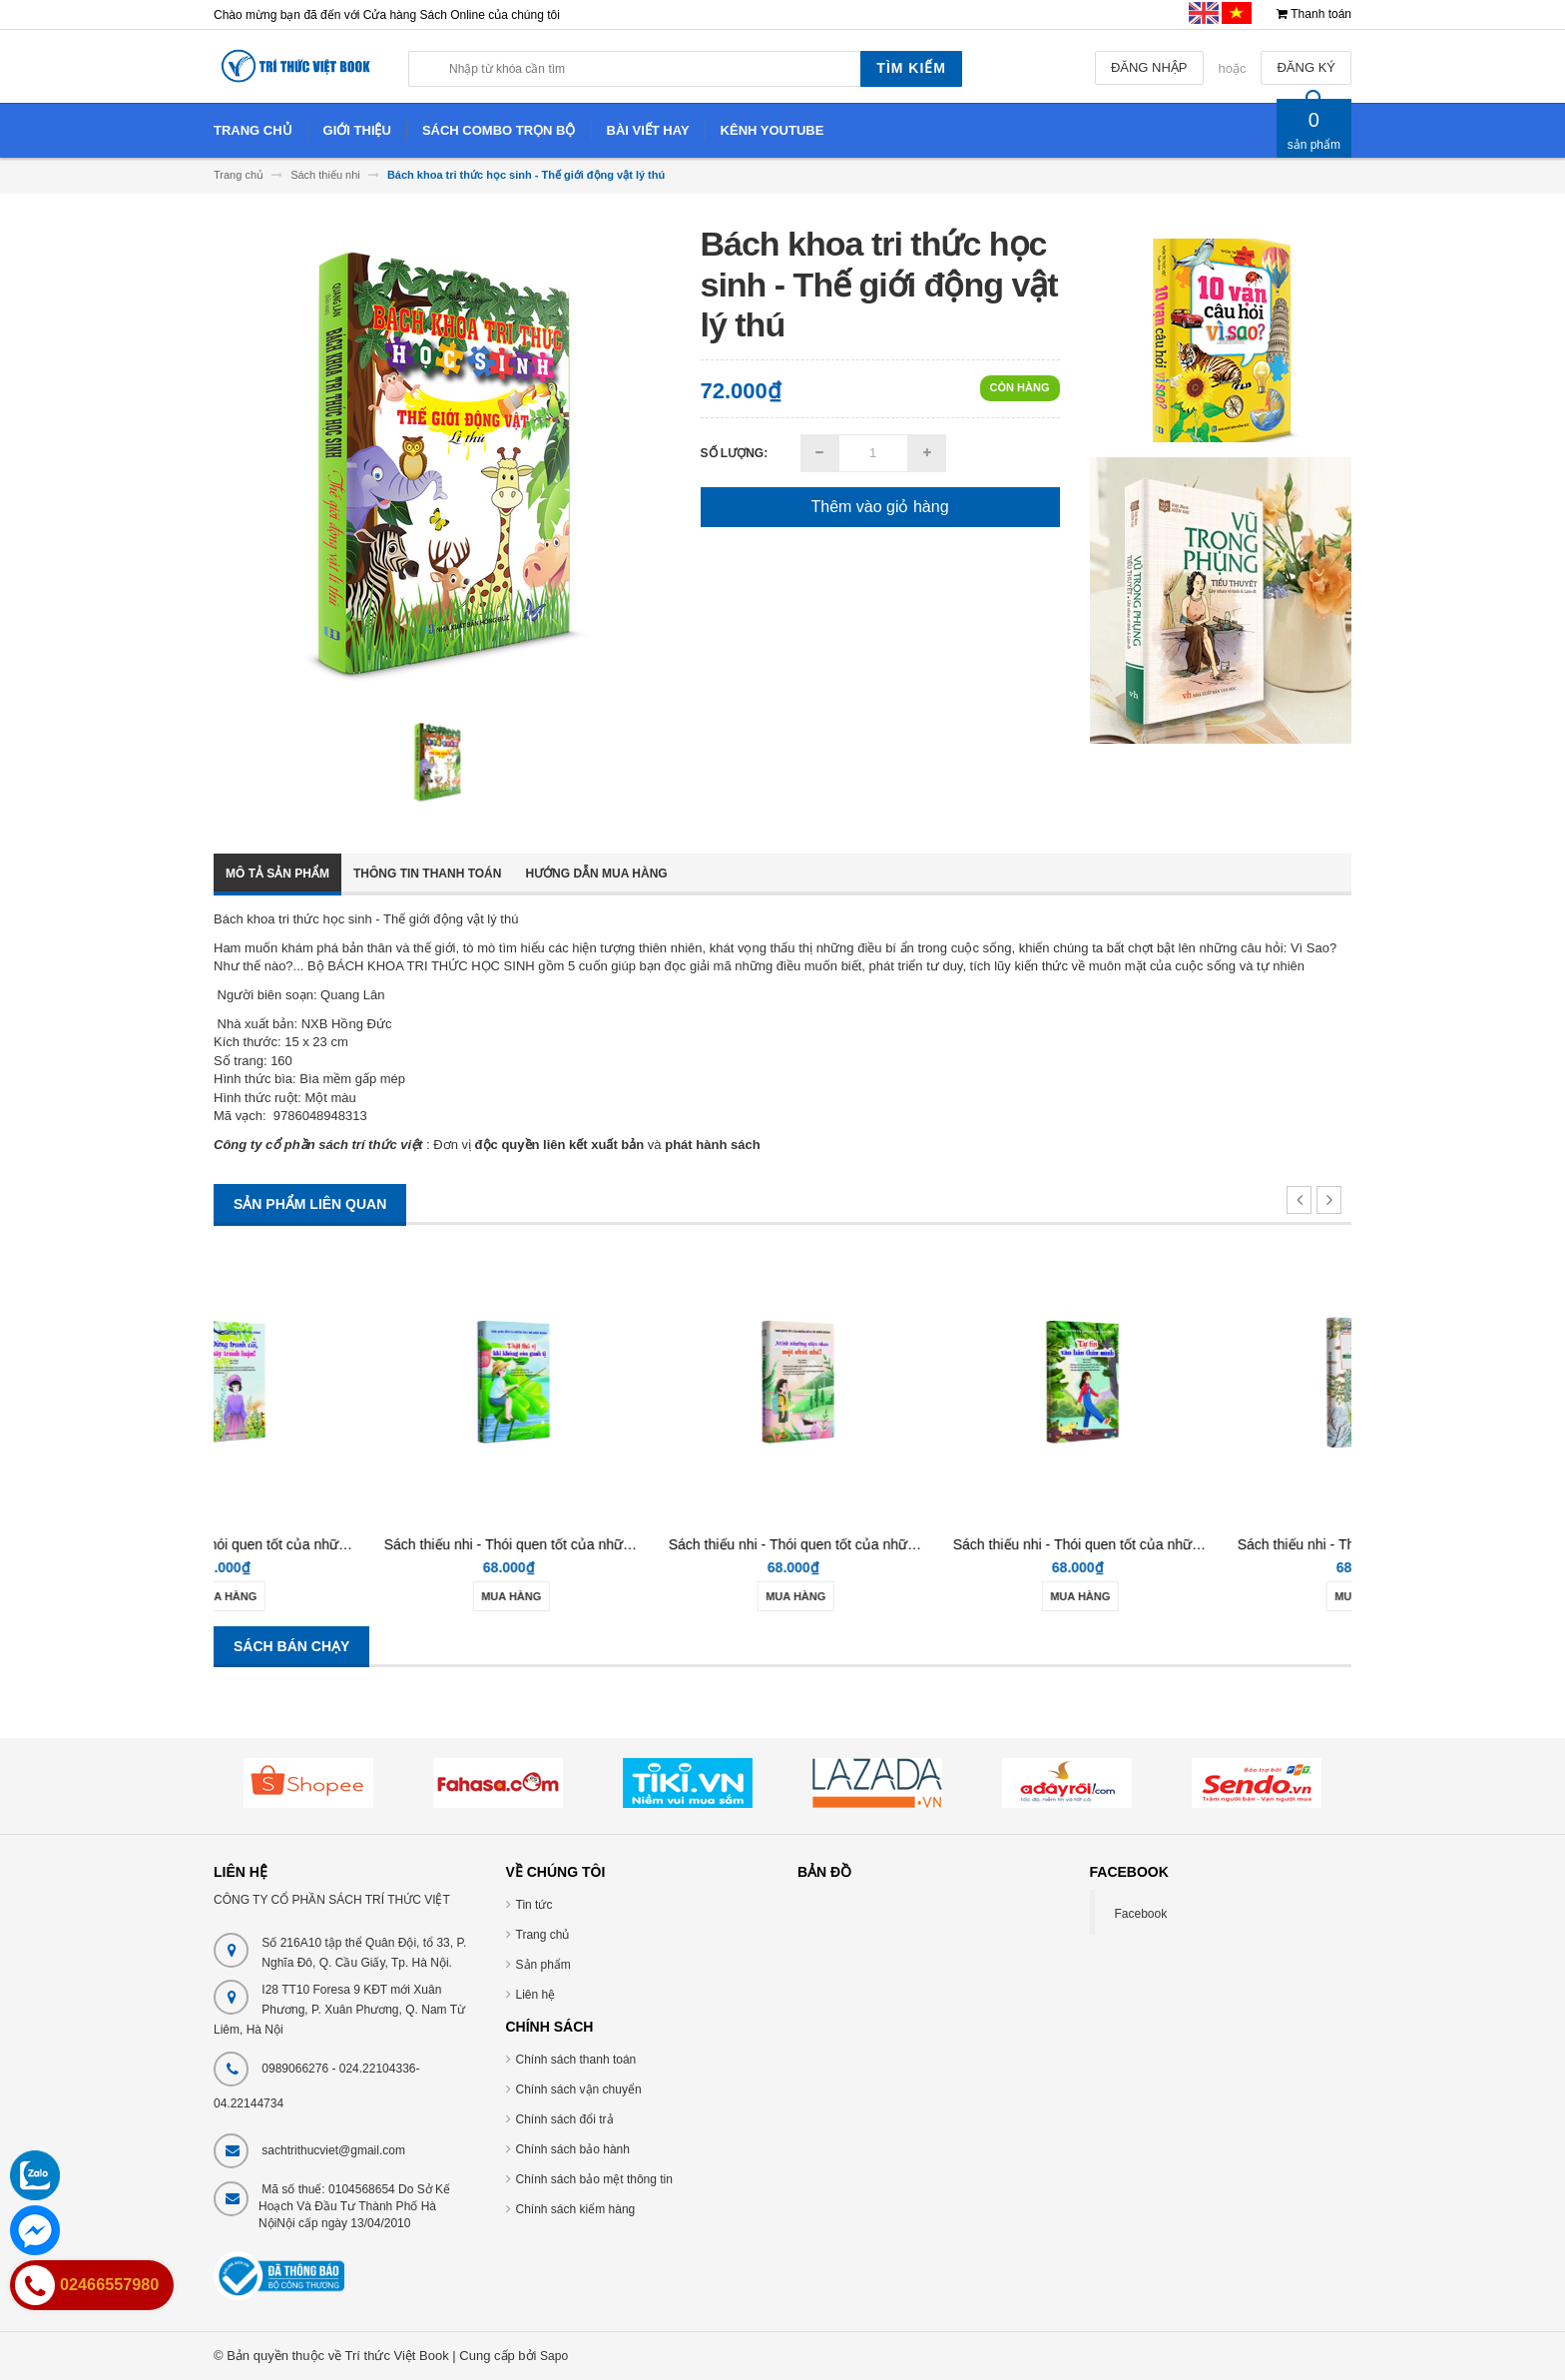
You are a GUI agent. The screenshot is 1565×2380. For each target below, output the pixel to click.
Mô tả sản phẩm (277, 874)
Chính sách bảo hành (573, 2149)
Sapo (554, 2356)
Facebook (1141, 1914)
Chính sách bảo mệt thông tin (594, 2179)
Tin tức (534, 1905)
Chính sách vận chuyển (579, 2089)
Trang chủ (543, 1935)
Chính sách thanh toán (576, 2060)
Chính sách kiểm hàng (576, 2209)
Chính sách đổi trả (565, 2119)
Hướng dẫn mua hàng (596, 874)
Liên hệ (536, 1995)
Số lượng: (735, 453)
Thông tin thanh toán (427, 874)
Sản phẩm (543, 1965)
